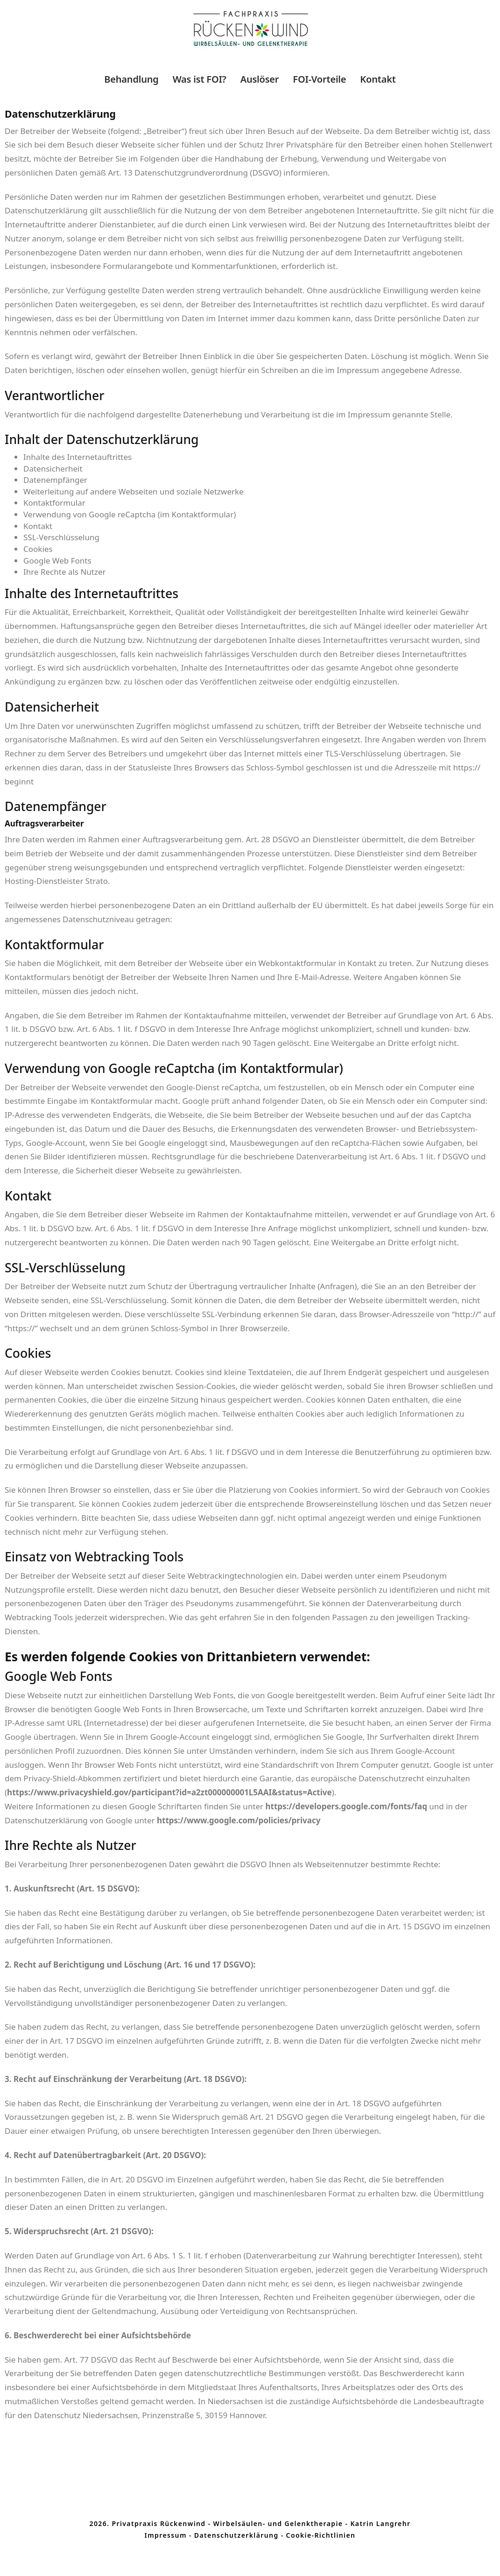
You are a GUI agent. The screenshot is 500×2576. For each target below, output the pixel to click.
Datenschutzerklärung (236, 2535)
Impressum (166, 2535)
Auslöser (259, 79)
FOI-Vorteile (319, 79)
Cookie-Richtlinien (321, 2535)
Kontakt (377, 79)
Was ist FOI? (199, 79)
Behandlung (131, 79)
